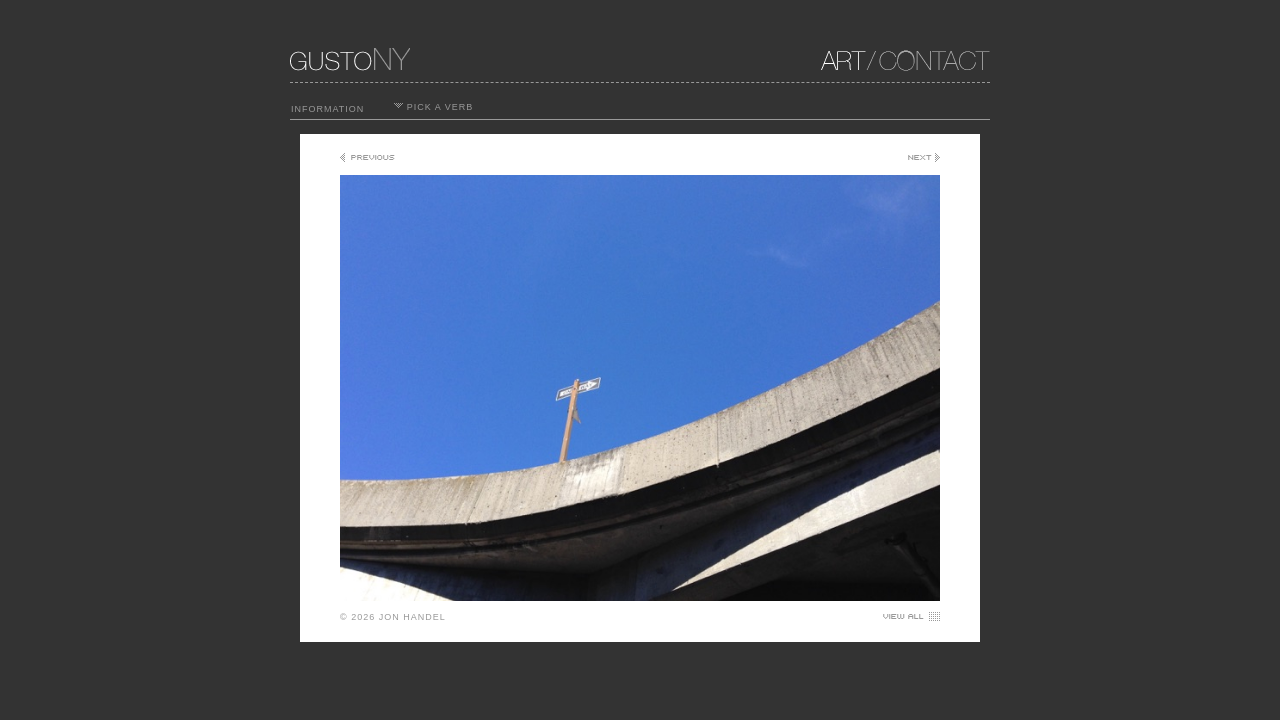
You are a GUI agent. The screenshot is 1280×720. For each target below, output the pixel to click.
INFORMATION (327, 109)
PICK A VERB (433, 107)
